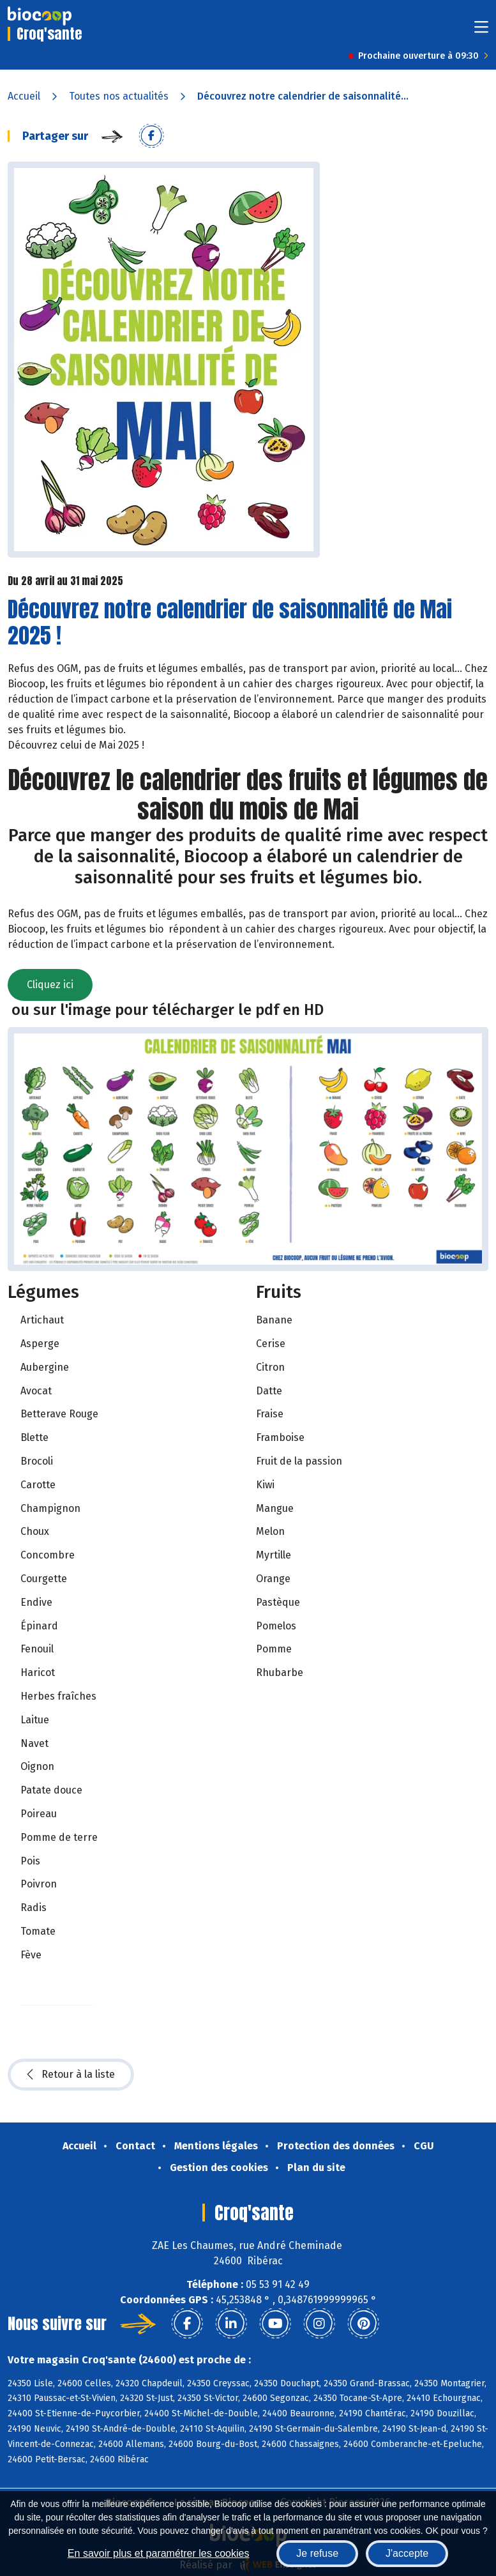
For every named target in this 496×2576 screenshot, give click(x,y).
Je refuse (317, 2553)
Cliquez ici (50, 985)
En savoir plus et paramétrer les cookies (159, 2553)
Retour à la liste (71, 2074)
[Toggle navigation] (481, 31)
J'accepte (407, 2553)
